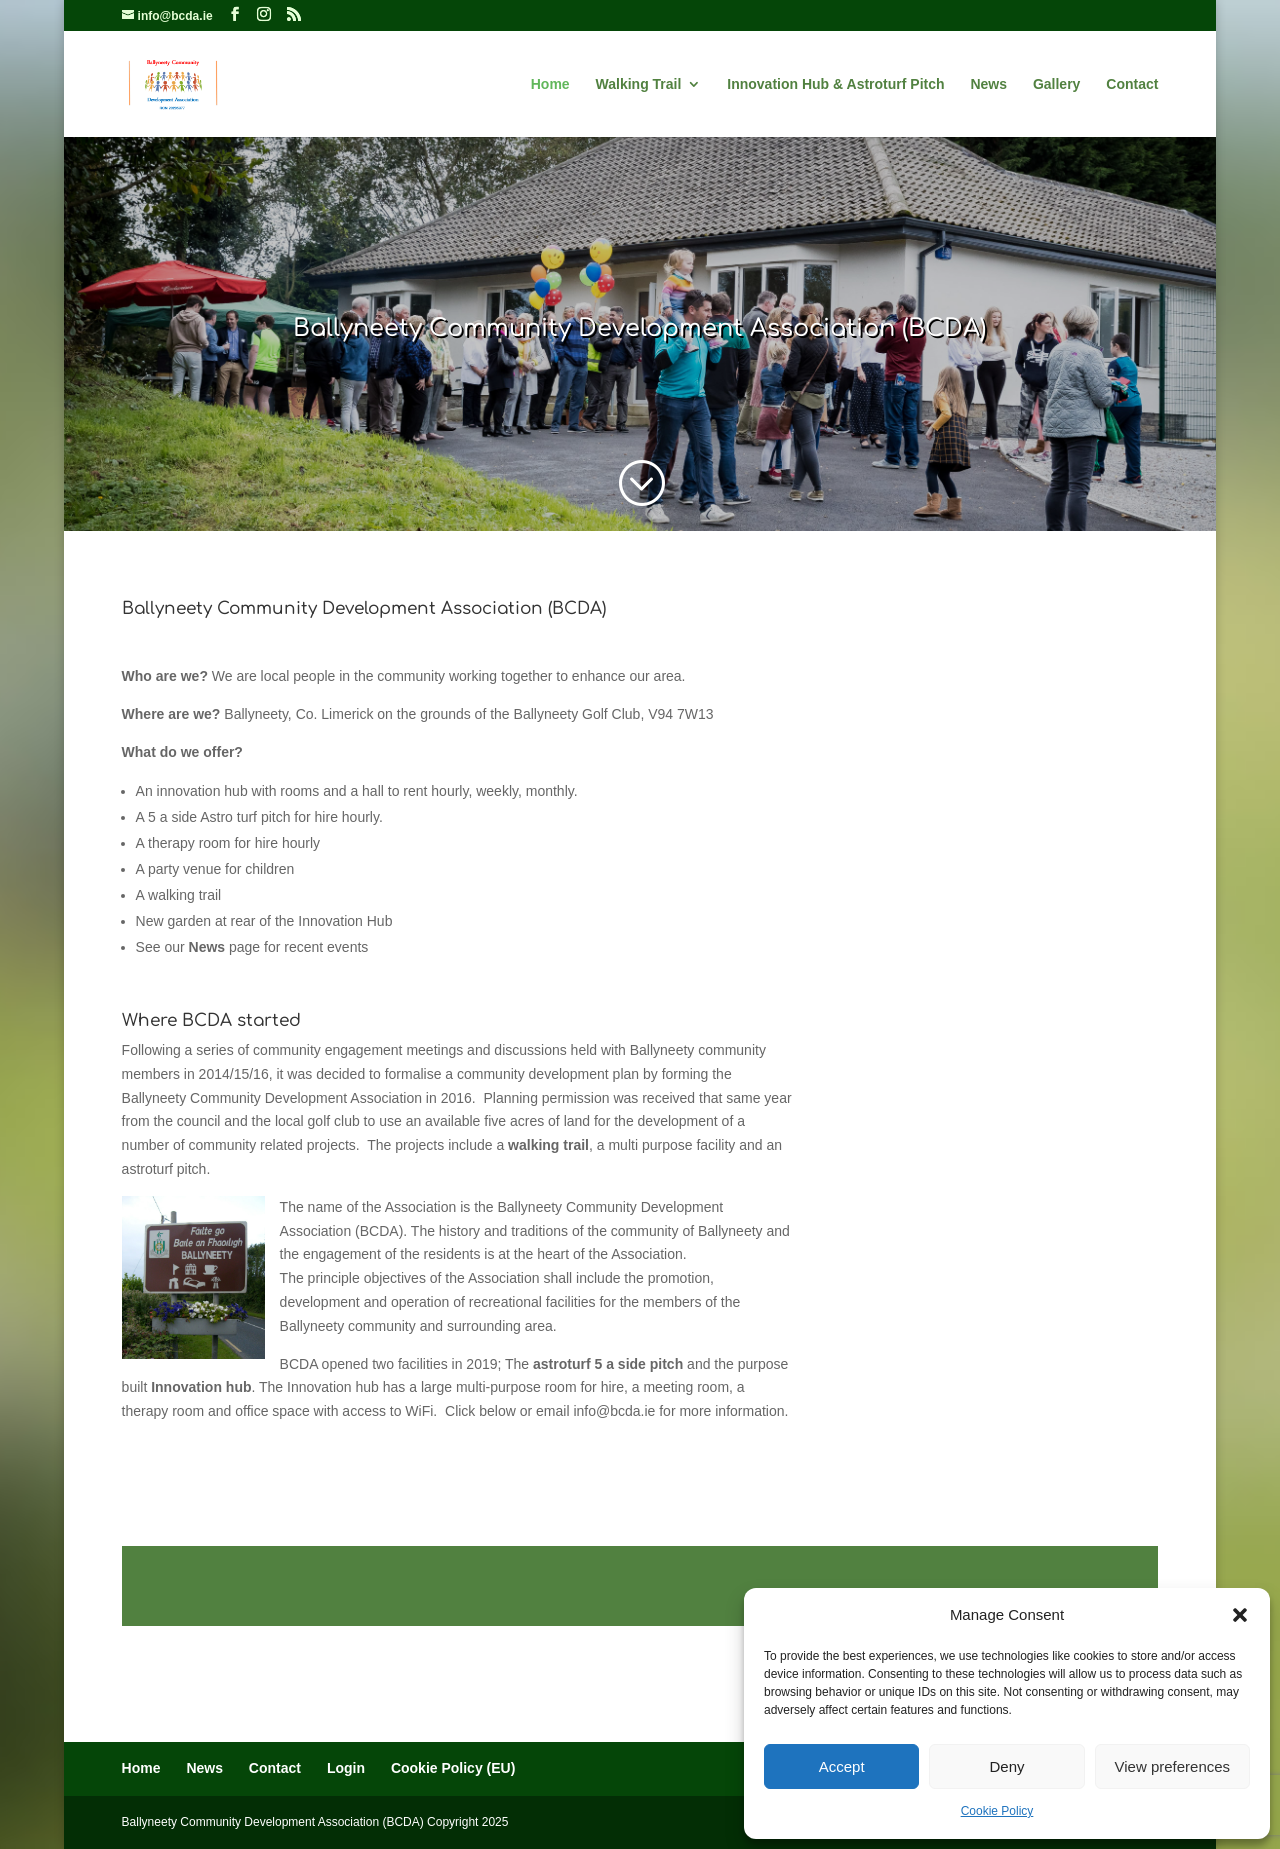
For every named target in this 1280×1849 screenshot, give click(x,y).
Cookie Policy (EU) (453, 1768)
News (988, 84)
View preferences (1173, 1766)
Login (346, 1768)
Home (550, 84)
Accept (842, 1766)
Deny (1006, 1766)
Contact (1132, 84)
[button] (1240, 1615)
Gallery (1056, 84)
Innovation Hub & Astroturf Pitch (835, 84)
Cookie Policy (997, 1811)
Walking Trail (639, 84)
